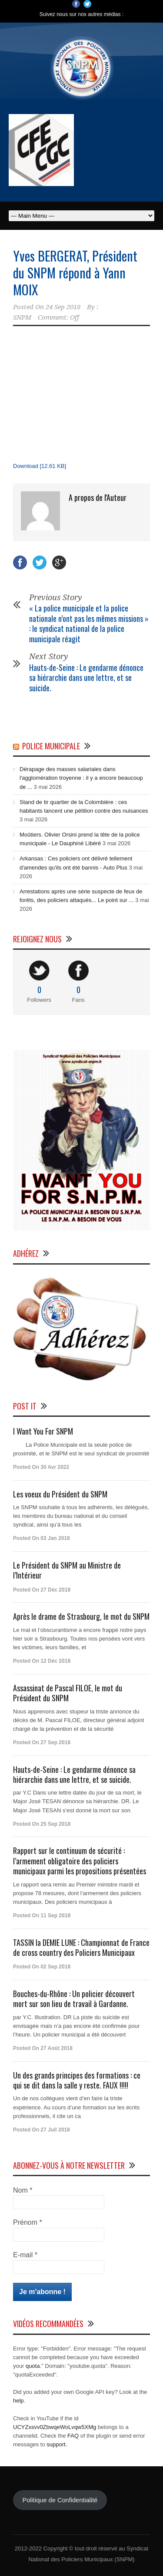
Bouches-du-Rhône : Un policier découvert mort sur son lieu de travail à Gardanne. (74, 1998)
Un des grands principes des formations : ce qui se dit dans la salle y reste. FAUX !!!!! (76, 2080)
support (56, 2444)
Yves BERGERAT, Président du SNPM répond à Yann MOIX (75, 272)
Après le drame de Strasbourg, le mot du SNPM (81, 1616)
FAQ (73, 2435)
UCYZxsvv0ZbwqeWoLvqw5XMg (54, 2427)
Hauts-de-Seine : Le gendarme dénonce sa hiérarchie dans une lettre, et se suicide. (86, 677)
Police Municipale (51, 746)
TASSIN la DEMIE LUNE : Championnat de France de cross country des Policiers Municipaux (81, 1947)
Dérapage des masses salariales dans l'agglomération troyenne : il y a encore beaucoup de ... (81, 778)
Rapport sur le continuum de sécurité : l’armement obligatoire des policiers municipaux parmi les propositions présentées (79, 1860)
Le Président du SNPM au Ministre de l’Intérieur (67, 1570)
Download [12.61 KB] (39, 466)
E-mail (25, 2255)
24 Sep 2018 (63, 307)
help (18, 2400)
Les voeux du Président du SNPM (60, 1494)
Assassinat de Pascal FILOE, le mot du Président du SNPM (67, 1692)
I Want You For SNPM (43, 1431)
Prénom (27, 2222)
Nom (22, 2190)
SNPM (22, 317)
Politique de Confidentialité (59, 2500)
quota (33, 2366)
